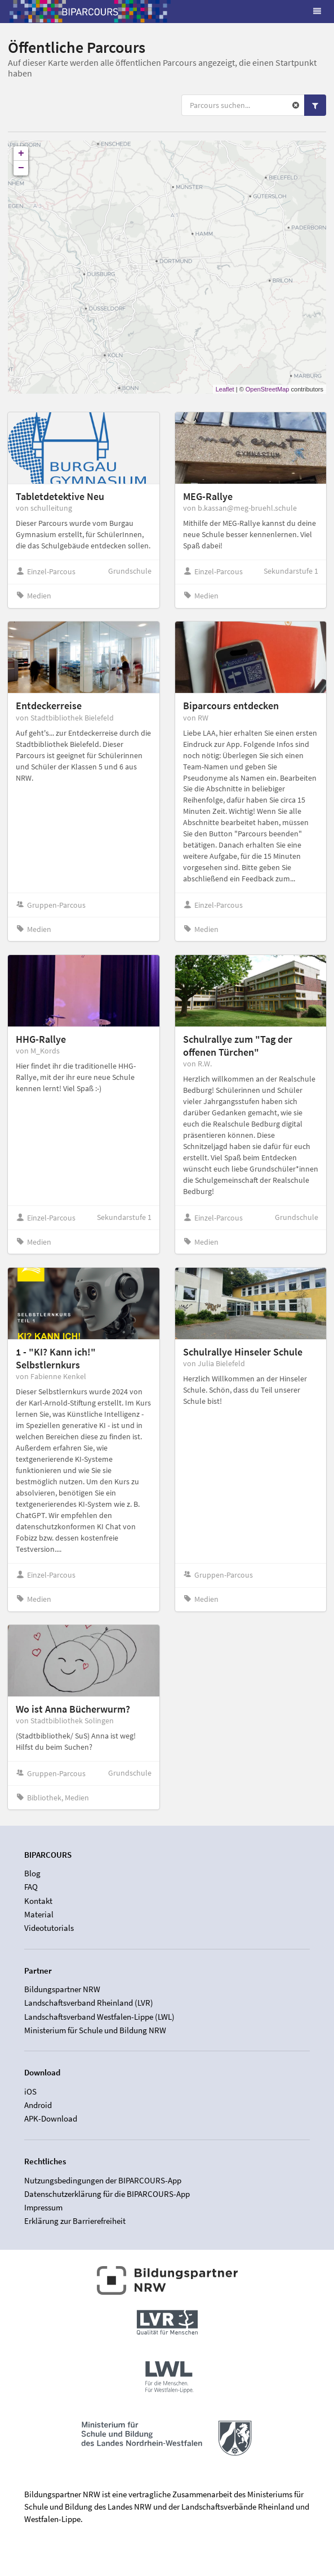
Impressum (43, 2207)
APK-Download (50, 2118)
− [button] (21, 168)
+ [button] (21, 153)
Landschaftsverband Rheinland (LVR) (88, 2002)
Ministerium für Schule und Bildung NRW (95, 2030)
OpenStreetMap (268, 389)
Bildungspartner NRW (62, 1989)
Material (39, 1914)
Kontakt (38, 1900)
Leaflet (225, 389)
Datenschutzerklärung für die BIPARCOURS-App (107, 2193)
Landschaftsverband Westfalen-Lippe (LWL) (99, 2016)
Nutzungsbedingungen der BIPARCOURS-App (102, 2181)
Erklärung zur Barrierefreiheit (75, 2220)
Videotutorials (49, 1927)
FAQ (31, 1886)
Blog (32, 1873)
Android (38, 2105)
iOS (30, 2092)
